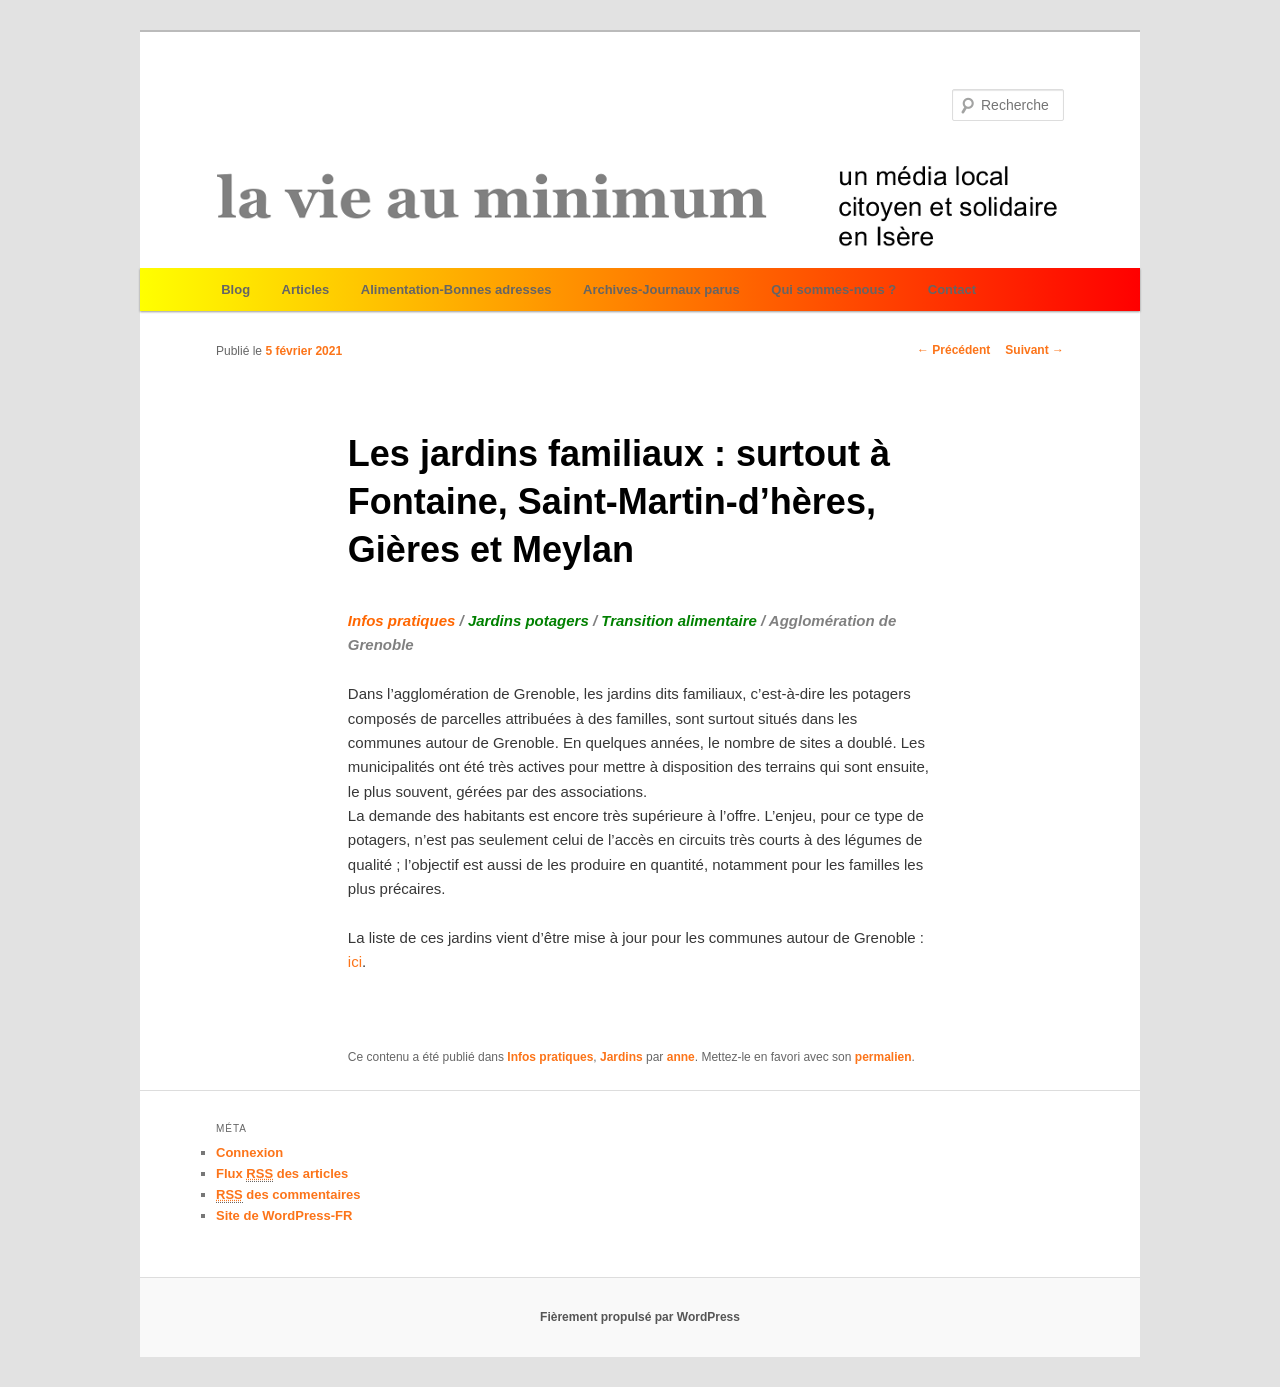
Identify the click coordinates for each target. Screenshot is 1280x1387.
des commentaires (288, 1195)
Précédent (953, 350)
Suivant (1034, 350)
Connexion (249, 1152)
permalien (883, 1057)
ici (355, 961)
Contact (952, 289)
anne (681, 1057)
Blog (235, 289)
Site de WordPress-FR (284, 1215)
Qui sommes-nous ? (833, 289)
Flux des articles (282, 1174)
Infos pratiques (550, 1057)
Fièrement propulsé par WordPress (640, 1317)
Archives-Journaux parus (661, 289)
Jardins (621, 1057)
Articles (306, 289)
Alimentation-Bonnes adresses (456, 289)
